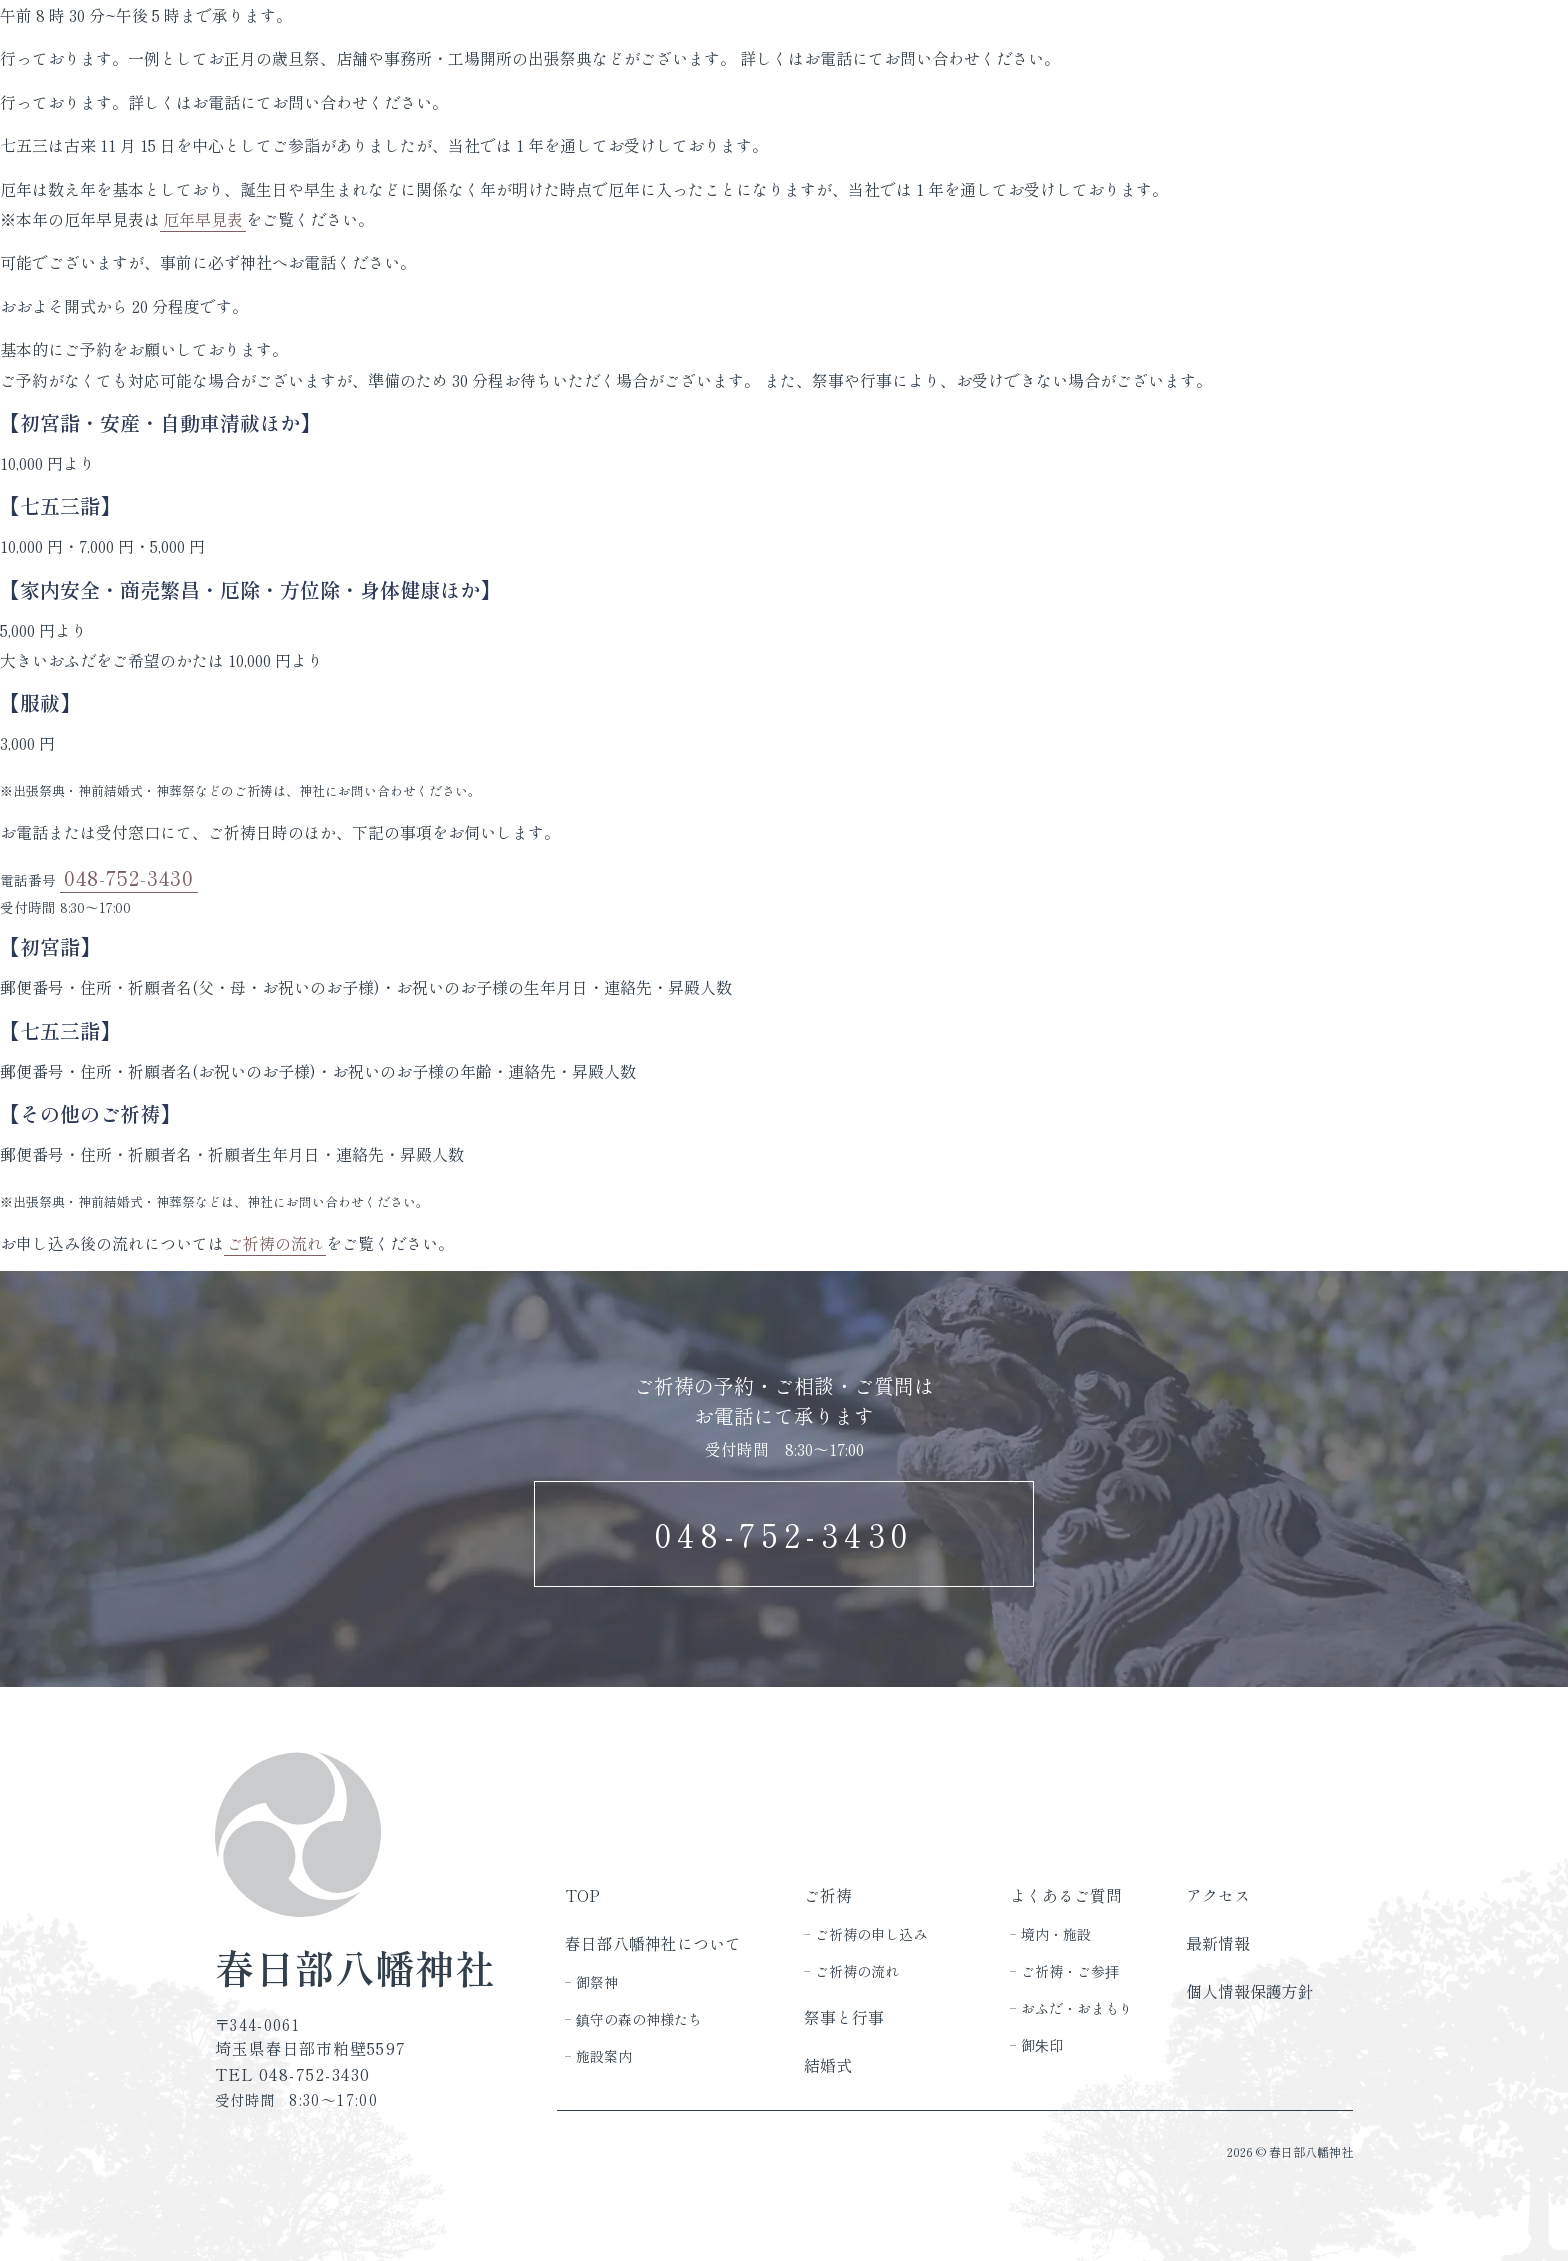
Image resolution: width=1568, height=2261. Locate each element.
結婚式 (828, 2065)
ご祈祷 (828, 1895)
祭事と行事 (844, 2017)
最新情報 (1218, 1943)
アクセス (1218, 1895)
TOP (582, 1895)
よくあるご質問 (1066, 1895)
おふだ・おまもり (1077, 2008)
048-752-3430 (129, 877)
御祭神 (597, 1982)
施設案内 (604, 2056)
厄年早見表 (203, 219)
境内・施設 (1056, 1934)
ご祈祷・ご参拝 (1070, 1971)
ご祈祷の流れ (275, 1243)
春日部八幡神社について (653, 1943)
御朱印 (1042, 2045)
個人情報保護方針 (1250, 1991)
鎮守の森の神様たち (639, 2019)
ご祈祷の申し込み (871, 1934)
